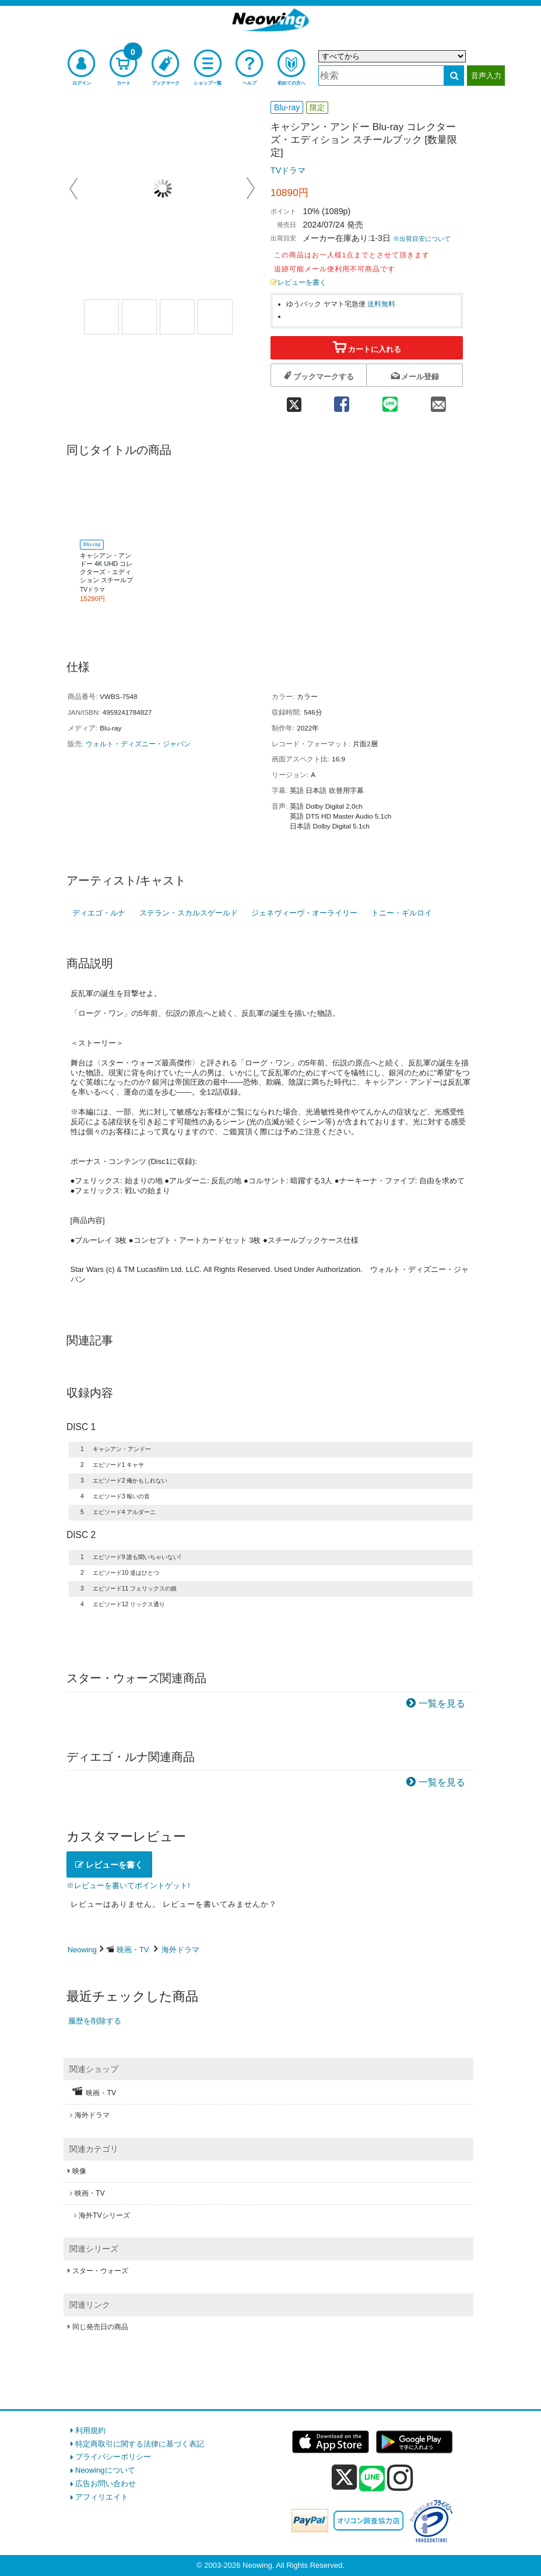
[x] (344, 2478)
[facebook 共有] (341, 400)
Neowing (82, 1949)
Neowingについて (105, 2470)
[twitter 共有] (293, 400)
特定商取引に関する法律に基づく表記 (139, 2443)
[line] (372, 2479)
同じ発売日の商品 (100, 2327)
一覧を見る (442, 1703)
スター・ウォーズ (100, 2271)
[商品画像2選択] (139, 316)
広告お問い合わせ (105, 2483)
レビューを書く (298, 282)
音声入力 (486, 75)
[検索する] (454, 75)
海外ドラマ (180, 1949)
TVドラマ (287, 170)
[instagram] (400, 2477)
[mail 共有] (438, 400)
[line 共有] (390, 400)
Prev (74, 188)
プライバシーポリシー (113, 2456)
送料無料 (381, 303)
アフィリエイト (101, 2497)
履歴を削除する (94, 2020)
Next (250, 188)
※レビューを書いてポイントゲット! (128, 1885)
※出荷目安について (422, 238)
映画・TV (133, 1949)
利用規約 (90, 2430)
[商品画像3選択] (177, 316)
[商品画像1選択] (101, 316)
